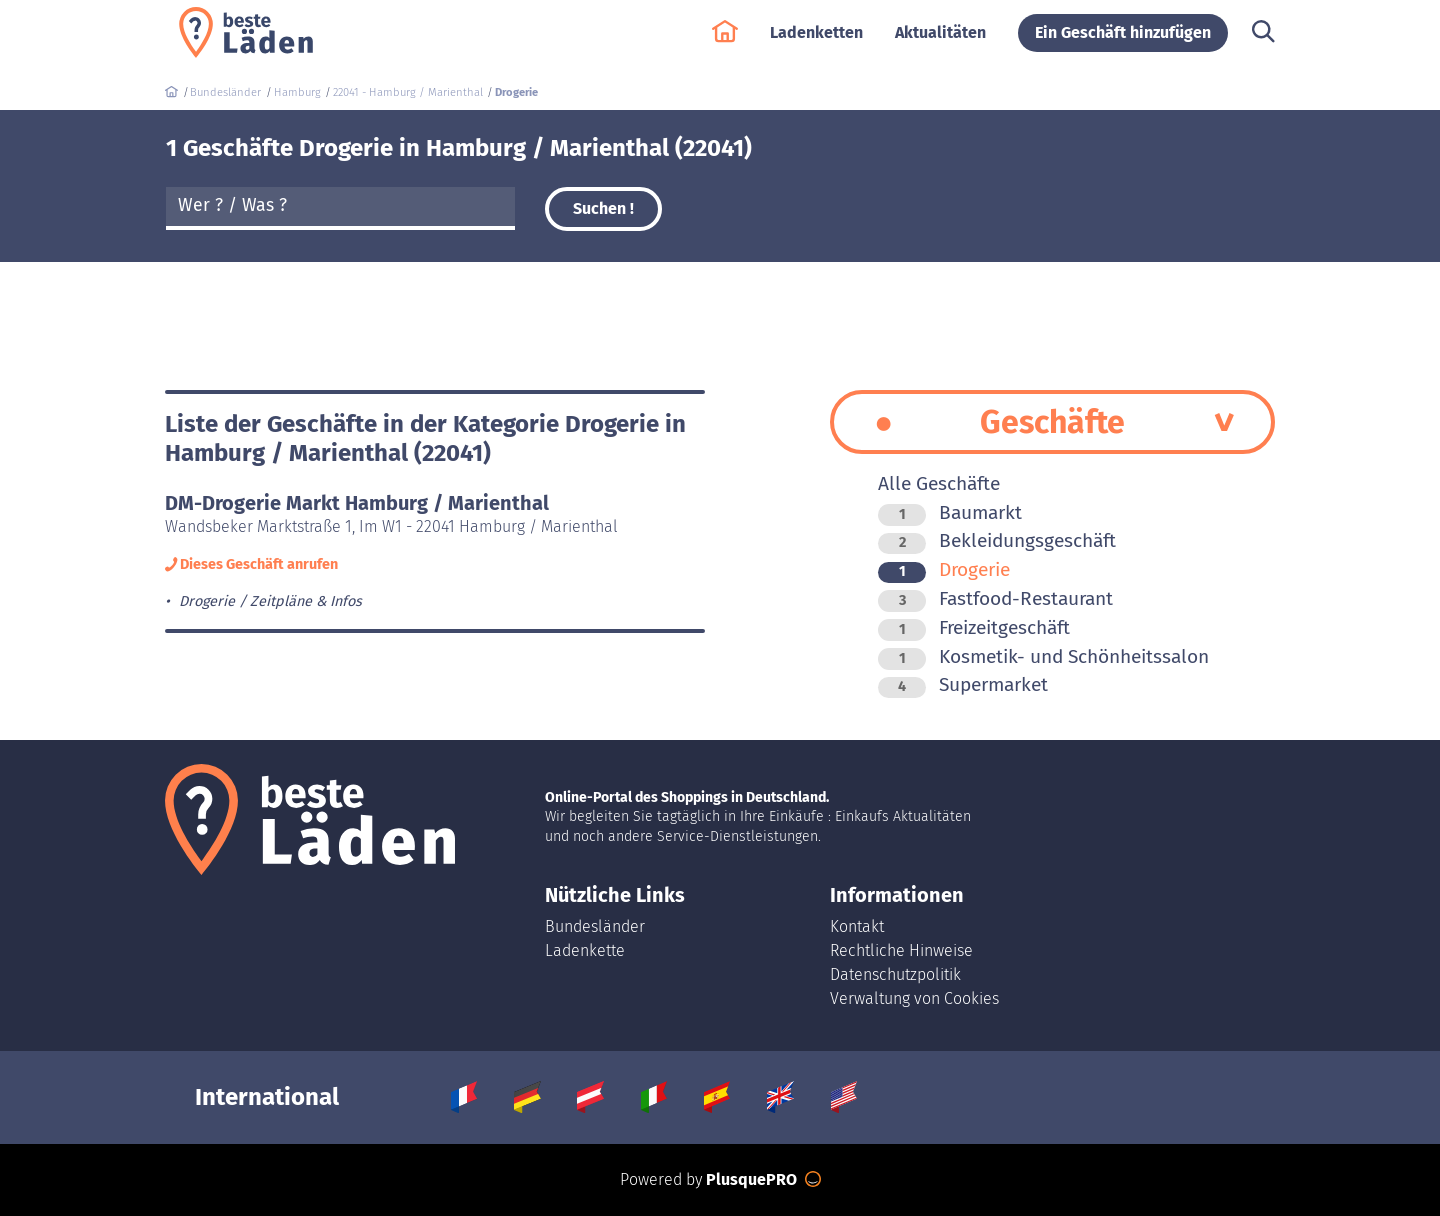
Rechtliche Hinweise (901, 950)
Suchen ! (603, 208)
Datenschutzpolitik (895, 974)
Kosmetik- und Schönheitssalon (1043, 656)
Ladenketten (816, 41)
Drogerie (944, 569)
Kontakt (857, 926)
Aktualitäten (940, 41)
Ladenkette (585, 950)
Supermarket (963, 684)
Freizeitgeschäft (974, 627)
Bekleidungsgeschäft (997, 540)
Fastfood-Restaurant (995, 598)
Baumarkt (950, 512)
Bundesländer (595, 926)
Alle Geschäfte (939, 483)
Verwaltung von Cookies (914, 998)
